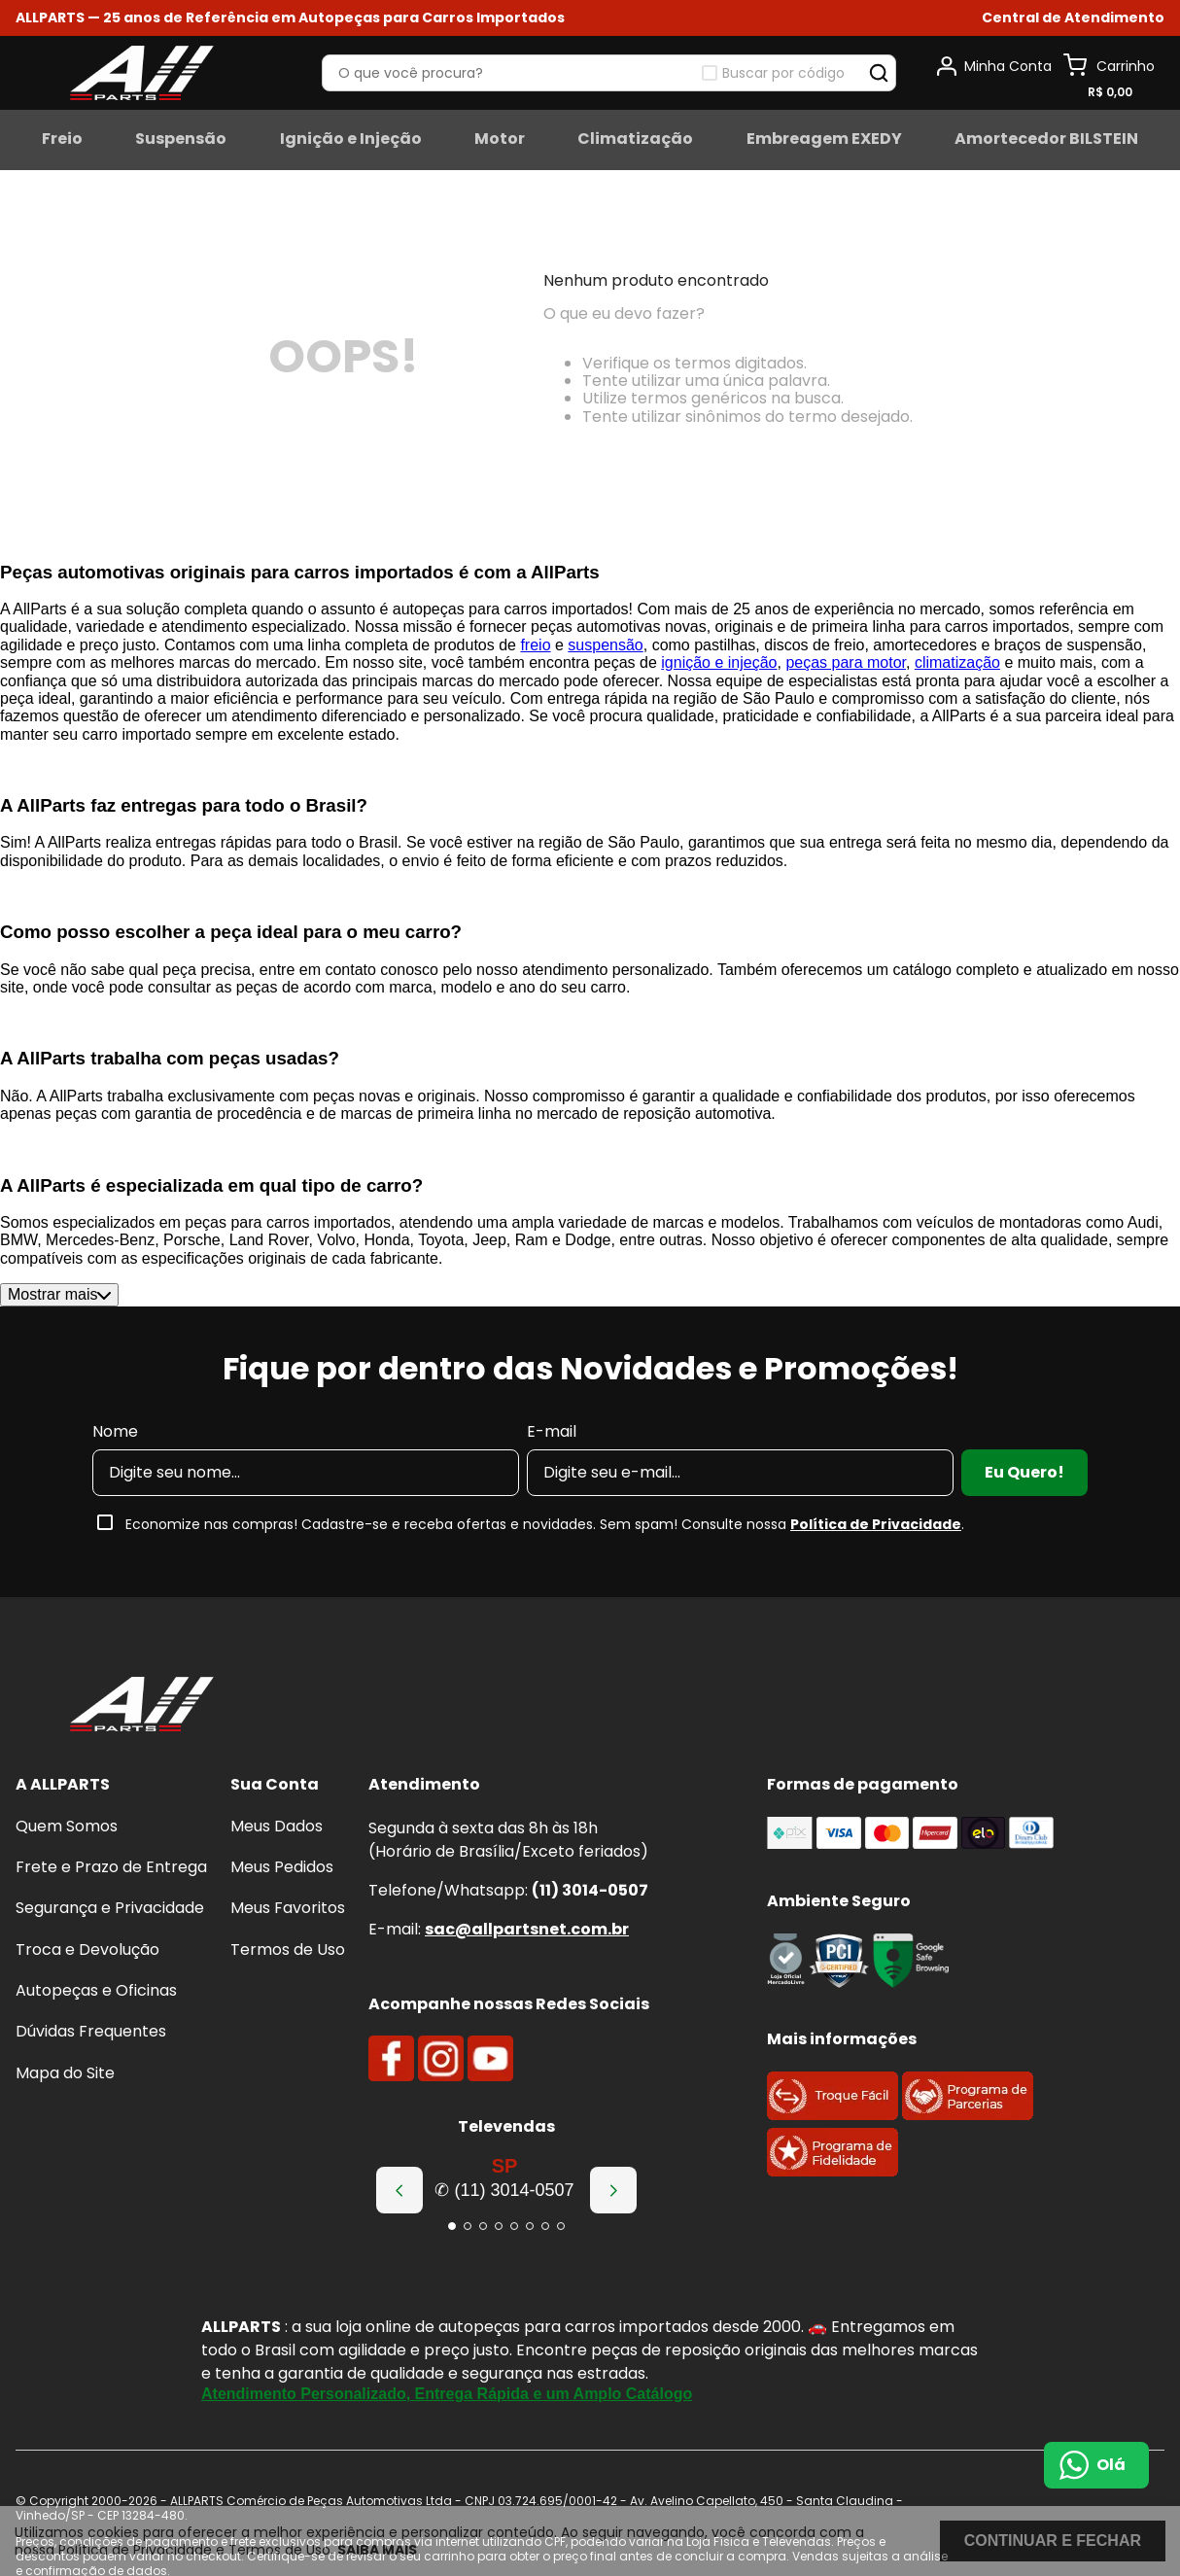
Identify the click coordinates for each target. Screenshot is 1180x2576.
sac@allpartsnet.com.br (527, 1929)
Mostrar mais (59, 1294)
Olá (1111, 2465)
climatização (957, 662)
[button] (1073, 18)
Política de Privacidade (875, 1524)
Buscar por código (783, 73)
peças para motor (845, 662)
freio (535, 645)
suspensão (605, 645)
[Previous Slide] (399, 2190)
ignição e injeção (719, 662)
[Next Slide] (613, 2190)
